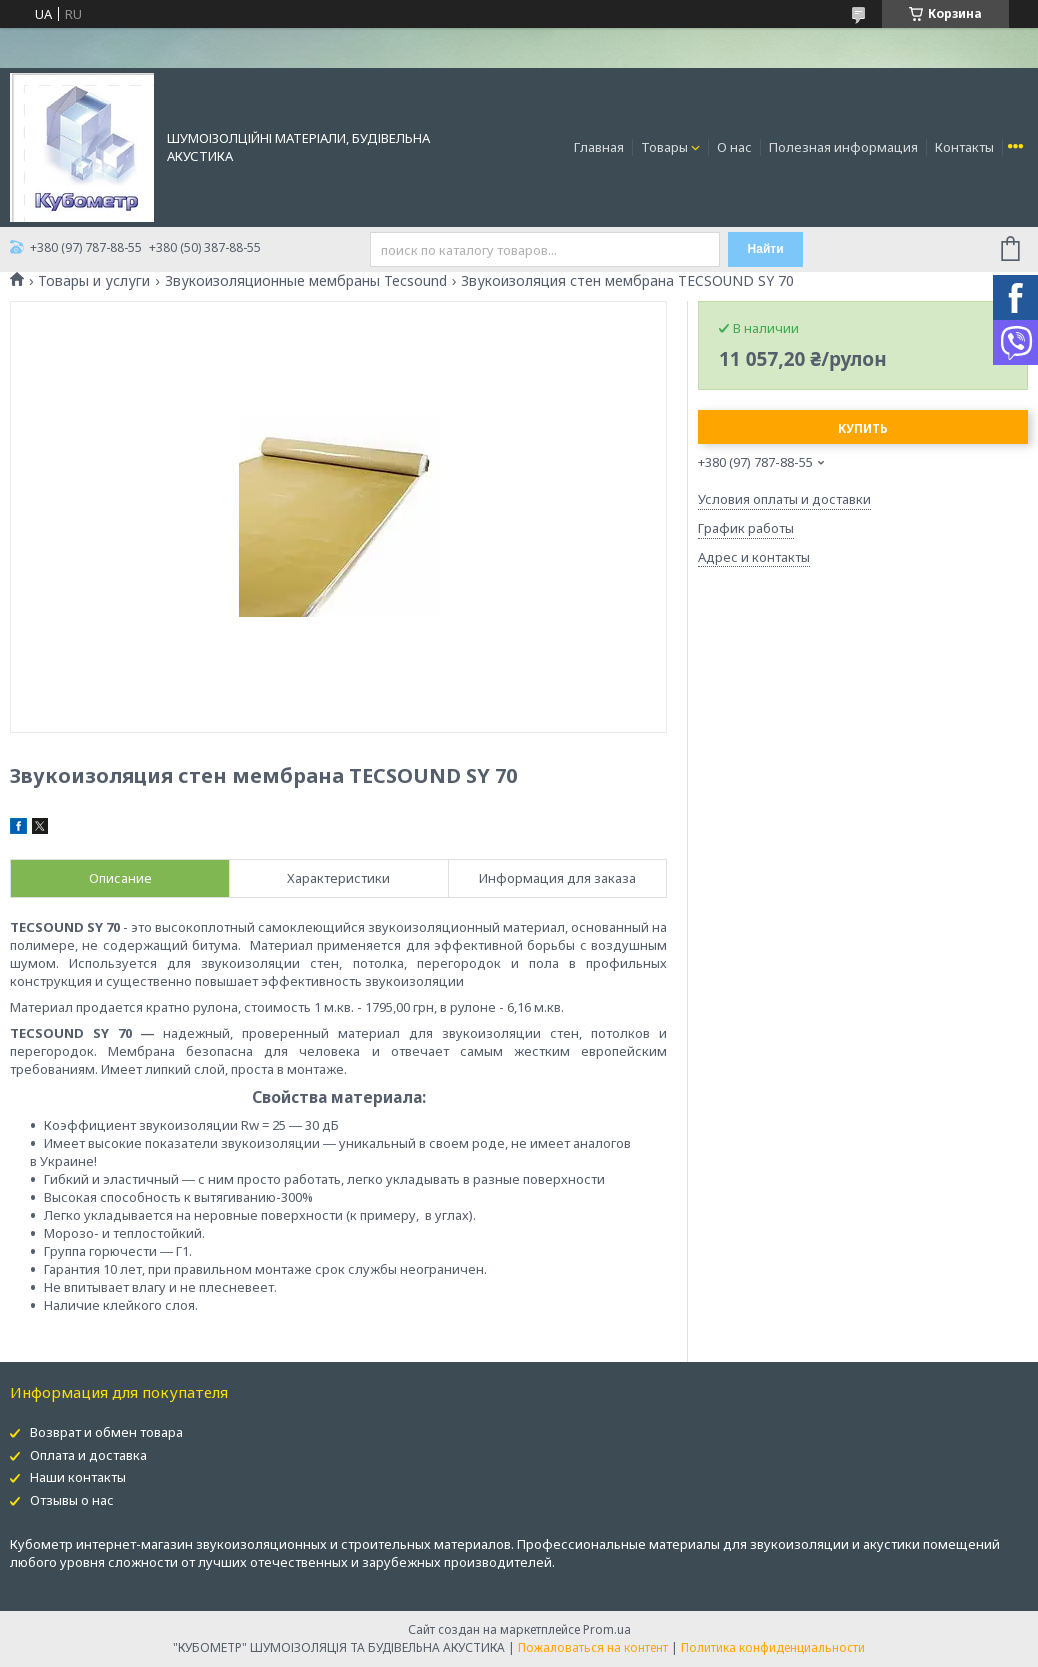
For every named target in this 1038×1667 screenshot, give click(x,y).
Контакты (964, 147)
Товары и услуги (94, 281)
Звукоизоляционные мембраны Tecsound (306, 281)
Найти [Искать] (766, 249)
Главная (599, 147)
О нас (734, 147)
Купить (863, 428)
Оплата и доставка (88, 1455)
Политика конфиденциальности (773, 1647)
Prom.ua (607, 1629)
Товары (664, 147)
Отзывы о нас (72, 1500)
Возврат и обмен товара (106, 1432)
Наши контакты (78, 1477)
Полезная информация (843, 147)
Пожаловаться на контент (593, 1647)
